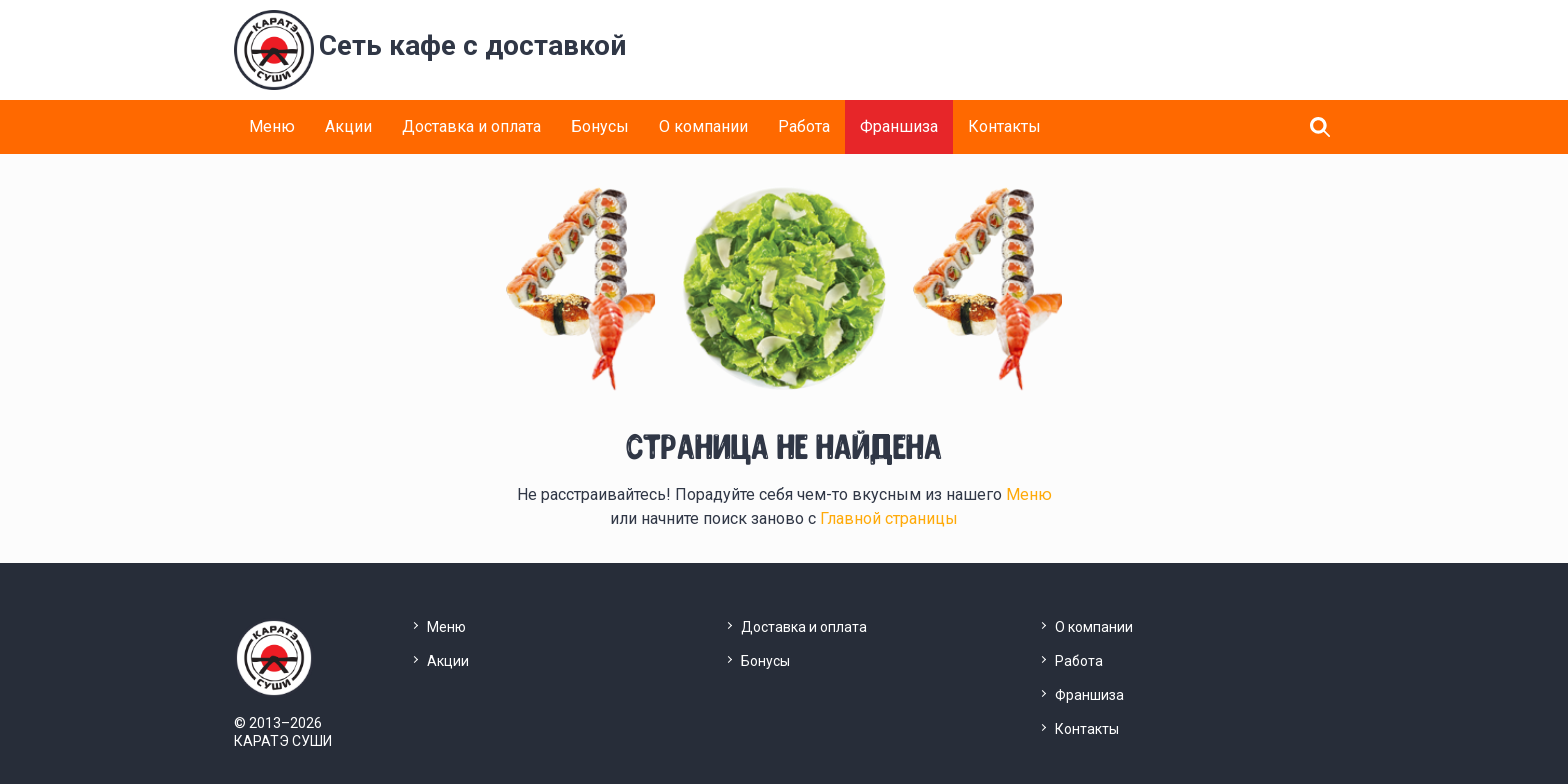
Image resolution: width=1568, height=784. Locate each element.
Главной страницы (889, 518)
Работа (804, 126)
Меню (272, 126)
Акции (348, 126)
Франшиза (899, 126)
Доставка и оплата (471, 126)
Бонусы (600, 126)
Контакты (1004, 126)
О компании (703, 126)
